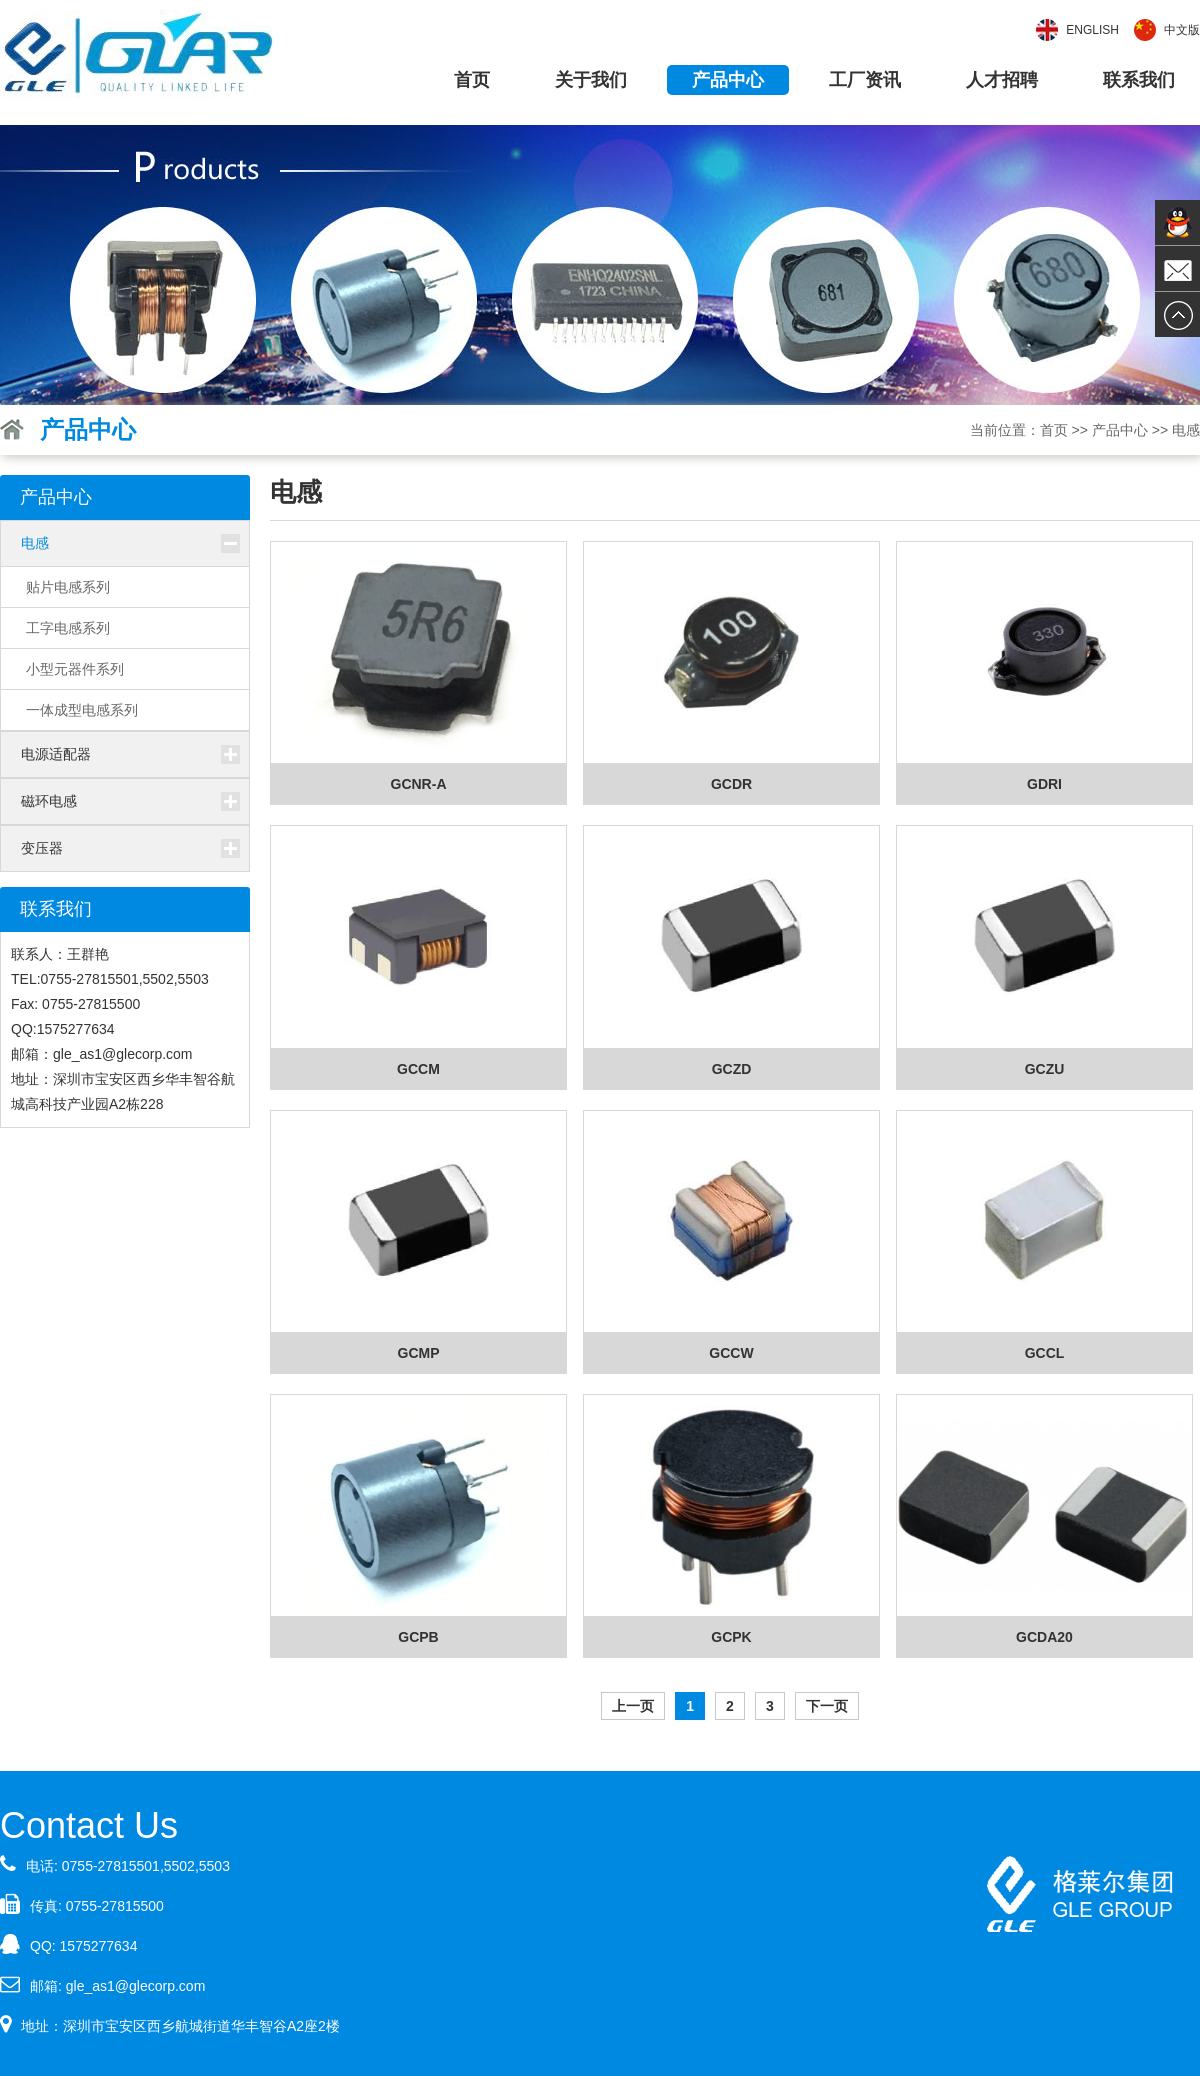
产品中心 (728, 80)
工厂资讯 (865, 80)
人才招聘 (1002, 80)
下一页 (827, 1706)
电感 (35, 543)
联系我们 (1139, 80)
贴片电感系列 (68, 587)
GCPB (418, 1637)
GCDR (731, 784)
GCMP (419, 1353)
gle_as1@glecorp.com (136, 1986)
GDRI (1044, 784)
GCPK (731, 1637)
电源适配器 (56, 754)
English (1092, 30)
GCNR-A (419, 784)
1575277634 (99, 1946)
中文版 (1182, 30)
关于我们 (591, 80)
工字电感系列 (68, 628)
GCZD (732, 1069)
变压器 (42, 848)
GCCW (731, 1353)
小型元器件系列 (75, 669)
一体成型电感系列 (82, 710)
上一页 (633, 1706)
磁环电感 (49, 801)
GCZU (1045, 1069)
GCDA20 (1044, 1637)
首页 (472, 80)
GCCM (418, 1069)
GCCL (1045, 1353)
